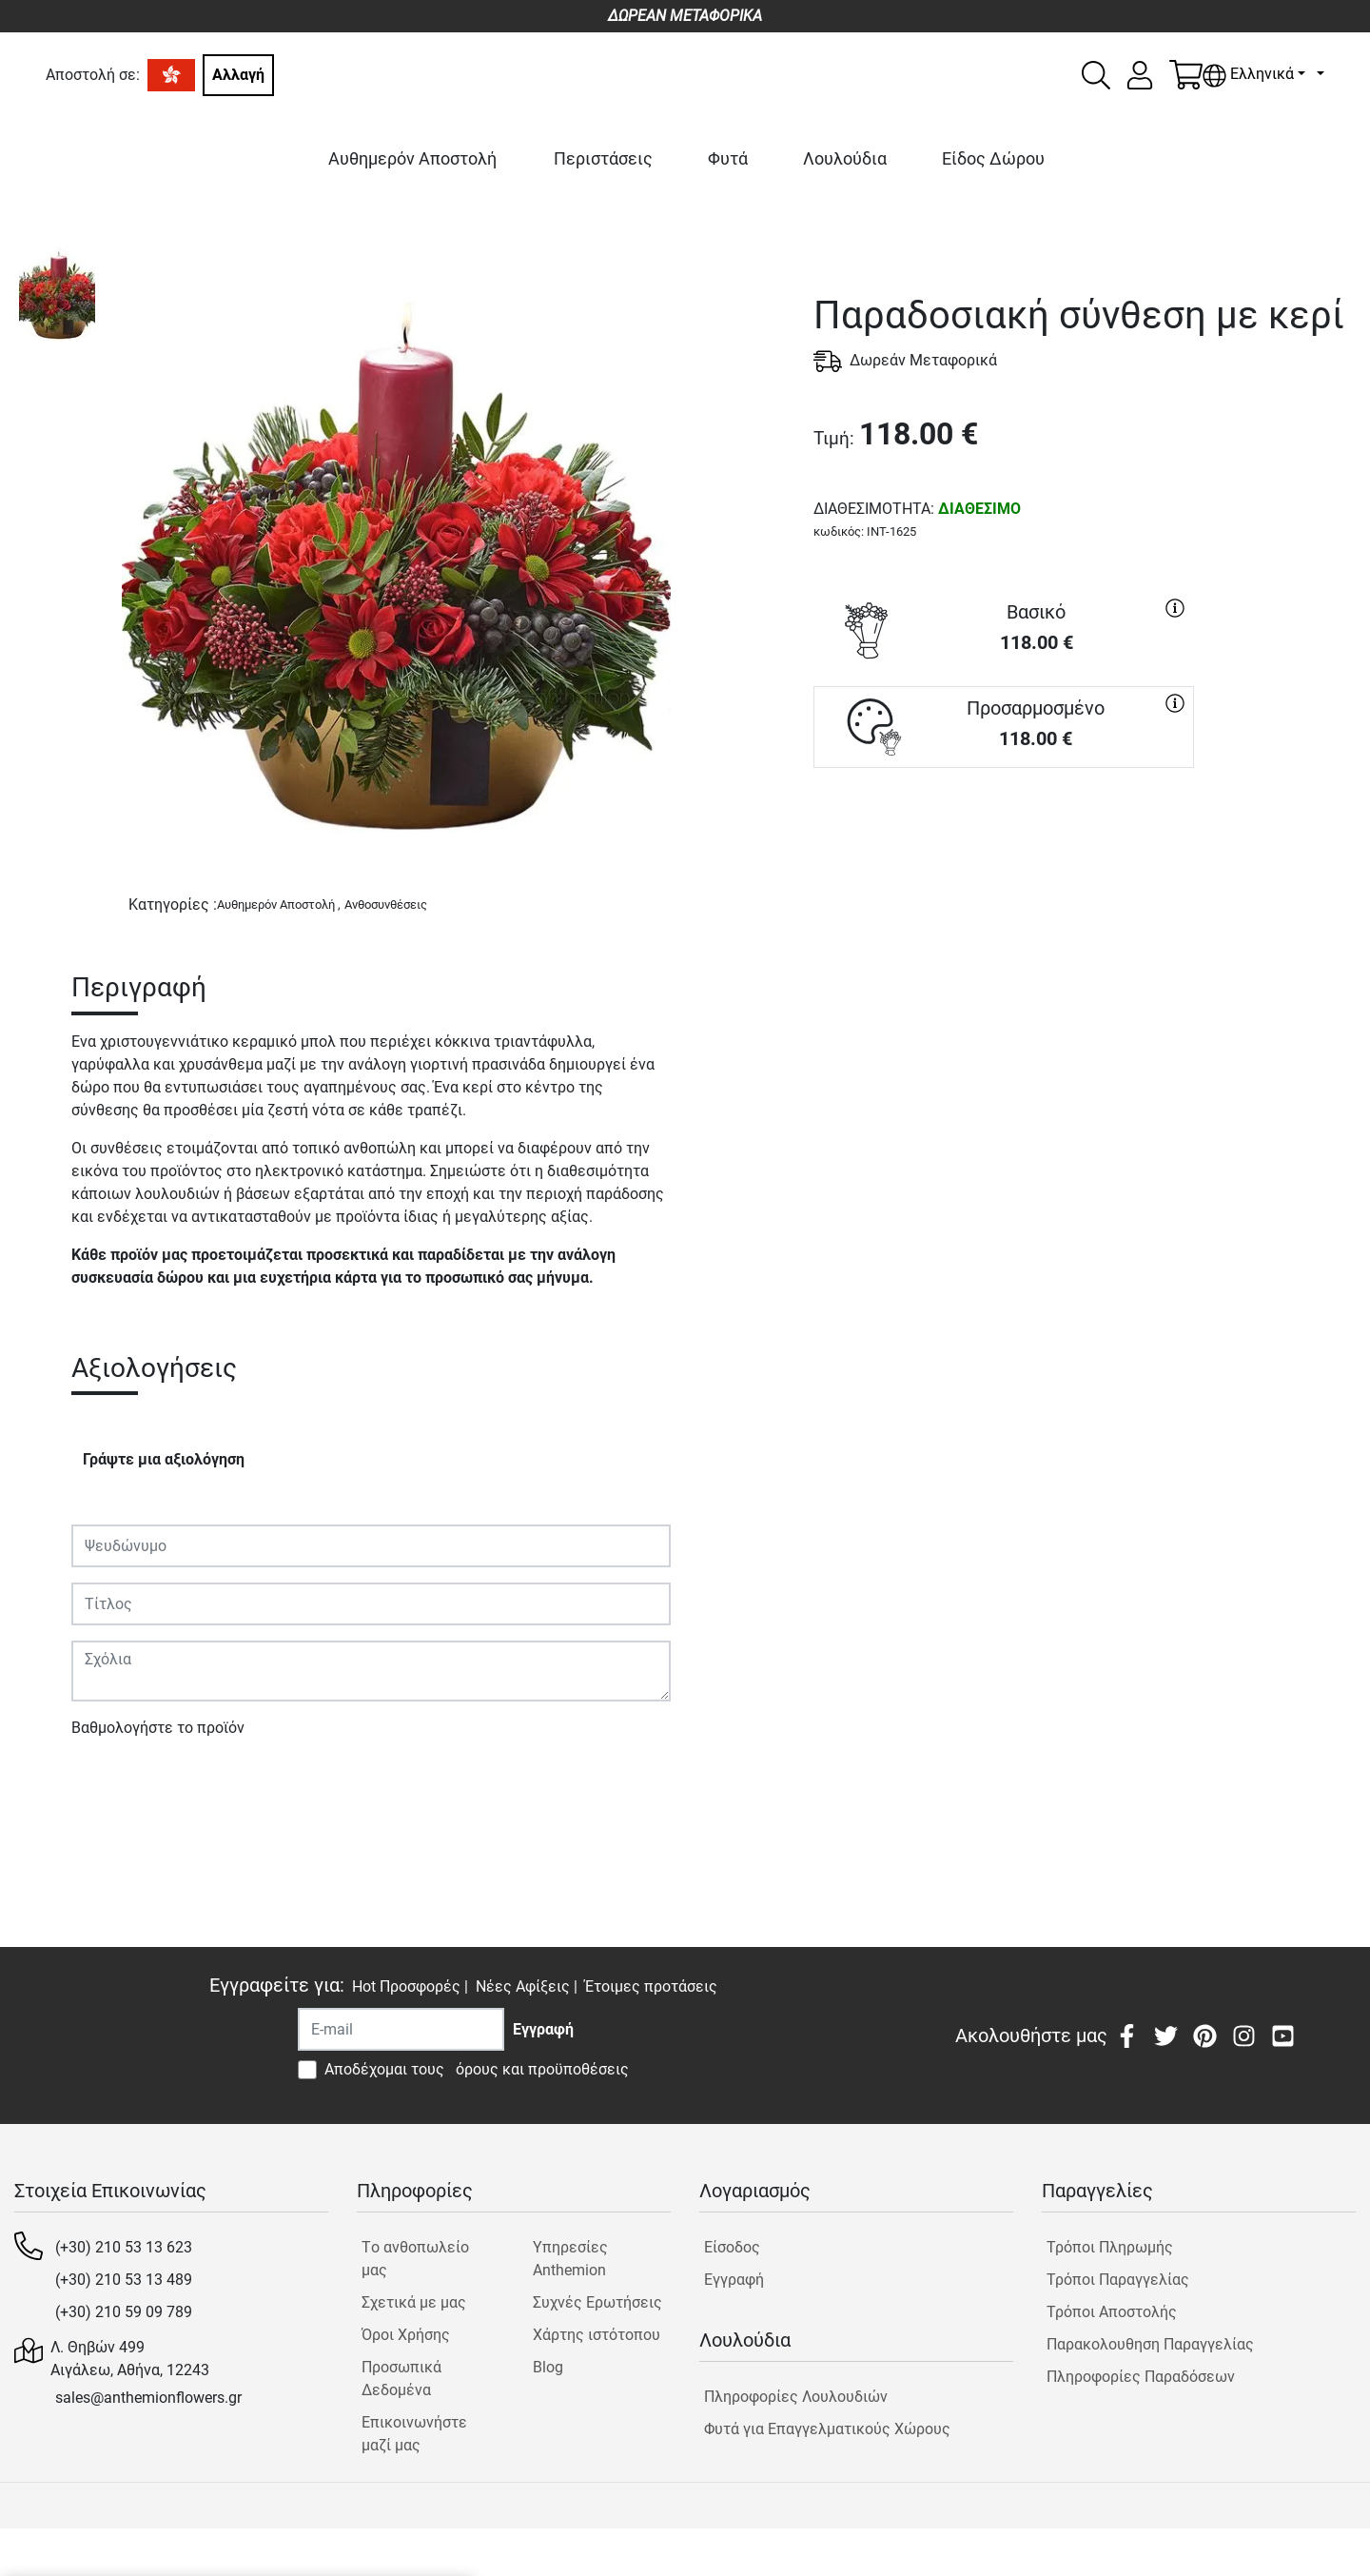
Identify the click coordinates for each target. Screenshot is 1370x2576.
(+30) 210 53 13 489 (123, 2280)
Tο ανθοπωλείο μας (415, 2258)
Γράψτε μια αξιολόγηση (164, 1459)
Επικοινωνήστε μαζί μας (414, 2433)
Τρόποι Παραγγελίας (1118, 2280)
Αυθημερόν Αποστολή (412, 158)
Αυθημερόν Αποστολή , (279, 904)
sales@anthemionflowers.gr (148, 2398)
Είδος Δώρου (993, 158)
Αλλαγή (238, 75)
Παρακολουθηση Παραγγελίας (1150, 2344)
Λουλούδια (845, 158)
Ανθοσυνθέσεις (385, 904)
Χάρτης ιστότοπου (596, 2335)
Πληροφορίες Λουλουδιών (796, 2397)
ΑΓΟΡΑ (1004, 836)
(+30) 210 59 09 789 (123, 2312)
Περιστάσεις (603, 158)
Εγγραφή (734, 2280)
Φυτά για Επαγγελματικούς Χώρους (827, 2429)
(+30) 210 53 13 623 (123, 2247)
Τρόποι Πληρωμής (1110, 2247)
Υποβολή (112, 1783)
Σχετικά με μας (414, 2302)
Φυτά (728, 158)
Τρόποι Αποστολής (1112, 2312)
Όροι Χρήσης (406, 2335)
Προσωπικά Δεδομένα (401, 2378)
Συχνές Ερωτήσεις (597, 2302)
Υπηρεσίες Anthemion (570, 2258)
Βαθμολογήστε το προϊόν (158, 1728)
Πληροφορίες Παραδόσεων (1141, 2377)
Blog (548, 2367)
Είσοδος (732, 2247)
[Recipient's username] (401, 2029)
